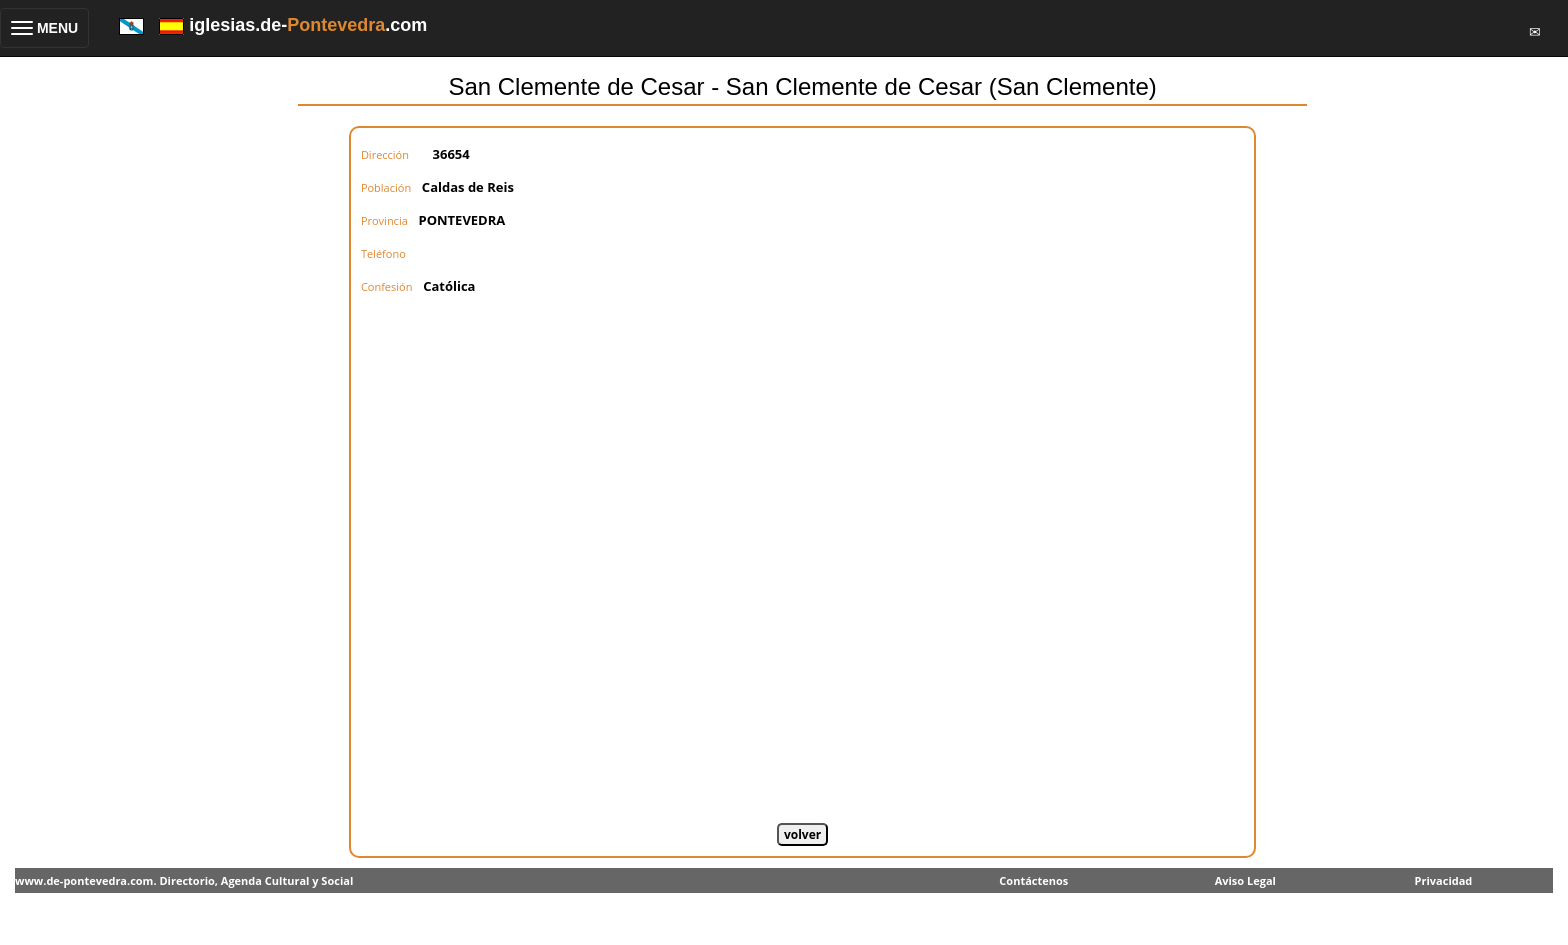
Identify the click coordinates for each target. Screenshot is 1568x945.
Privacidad (1444, 880)
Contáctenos (1033, 880)
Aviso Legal (1245, 880)
